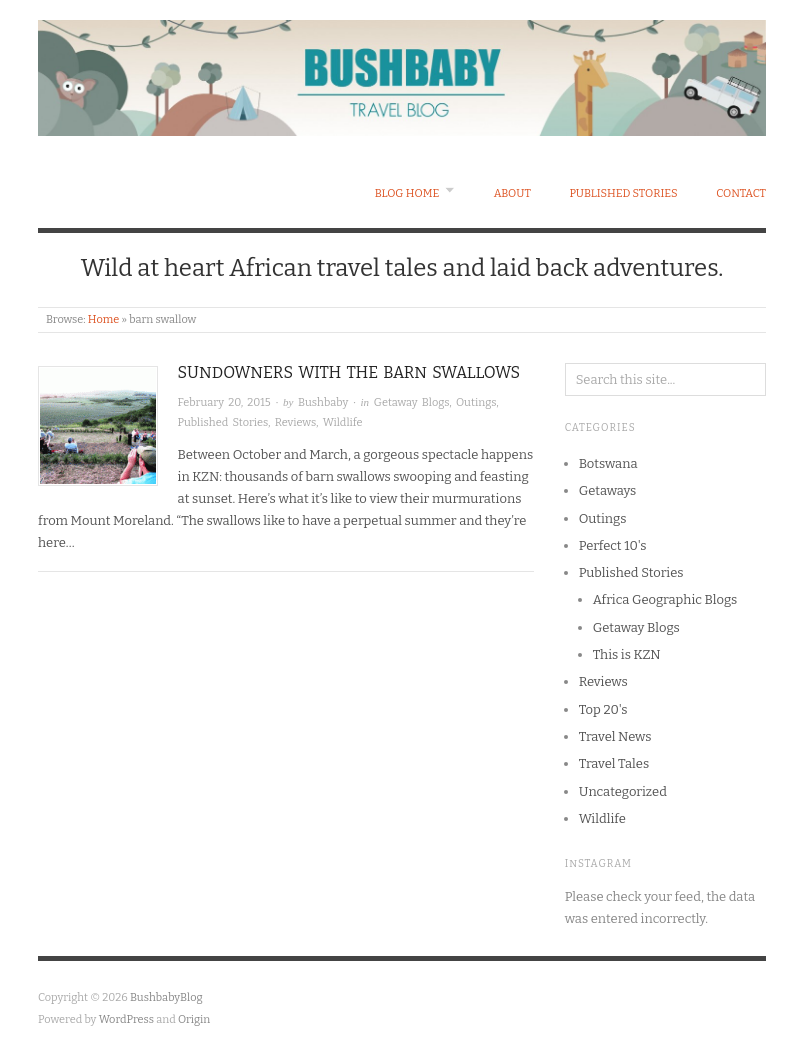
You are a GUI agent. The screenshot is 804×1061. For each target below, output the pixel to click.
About (512, 193)
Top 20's (603, 709)
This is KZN (627, 654)
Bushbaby (323, 402)
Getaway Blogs (412, 402)
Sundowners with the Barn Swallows (349, 372)
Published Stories (623, 193)
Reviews (295, 422)
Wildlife (343, 422)
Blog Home (407, 193)
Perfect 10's (613, 545)
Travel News (615, 736)
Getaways (608, 490)
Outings (476, 402)
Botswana (608, 463)
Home (103, 319)
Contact (741, 193)
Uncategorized (623, 791)
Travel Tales (614, 763)
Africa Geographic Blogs (665, 599)
